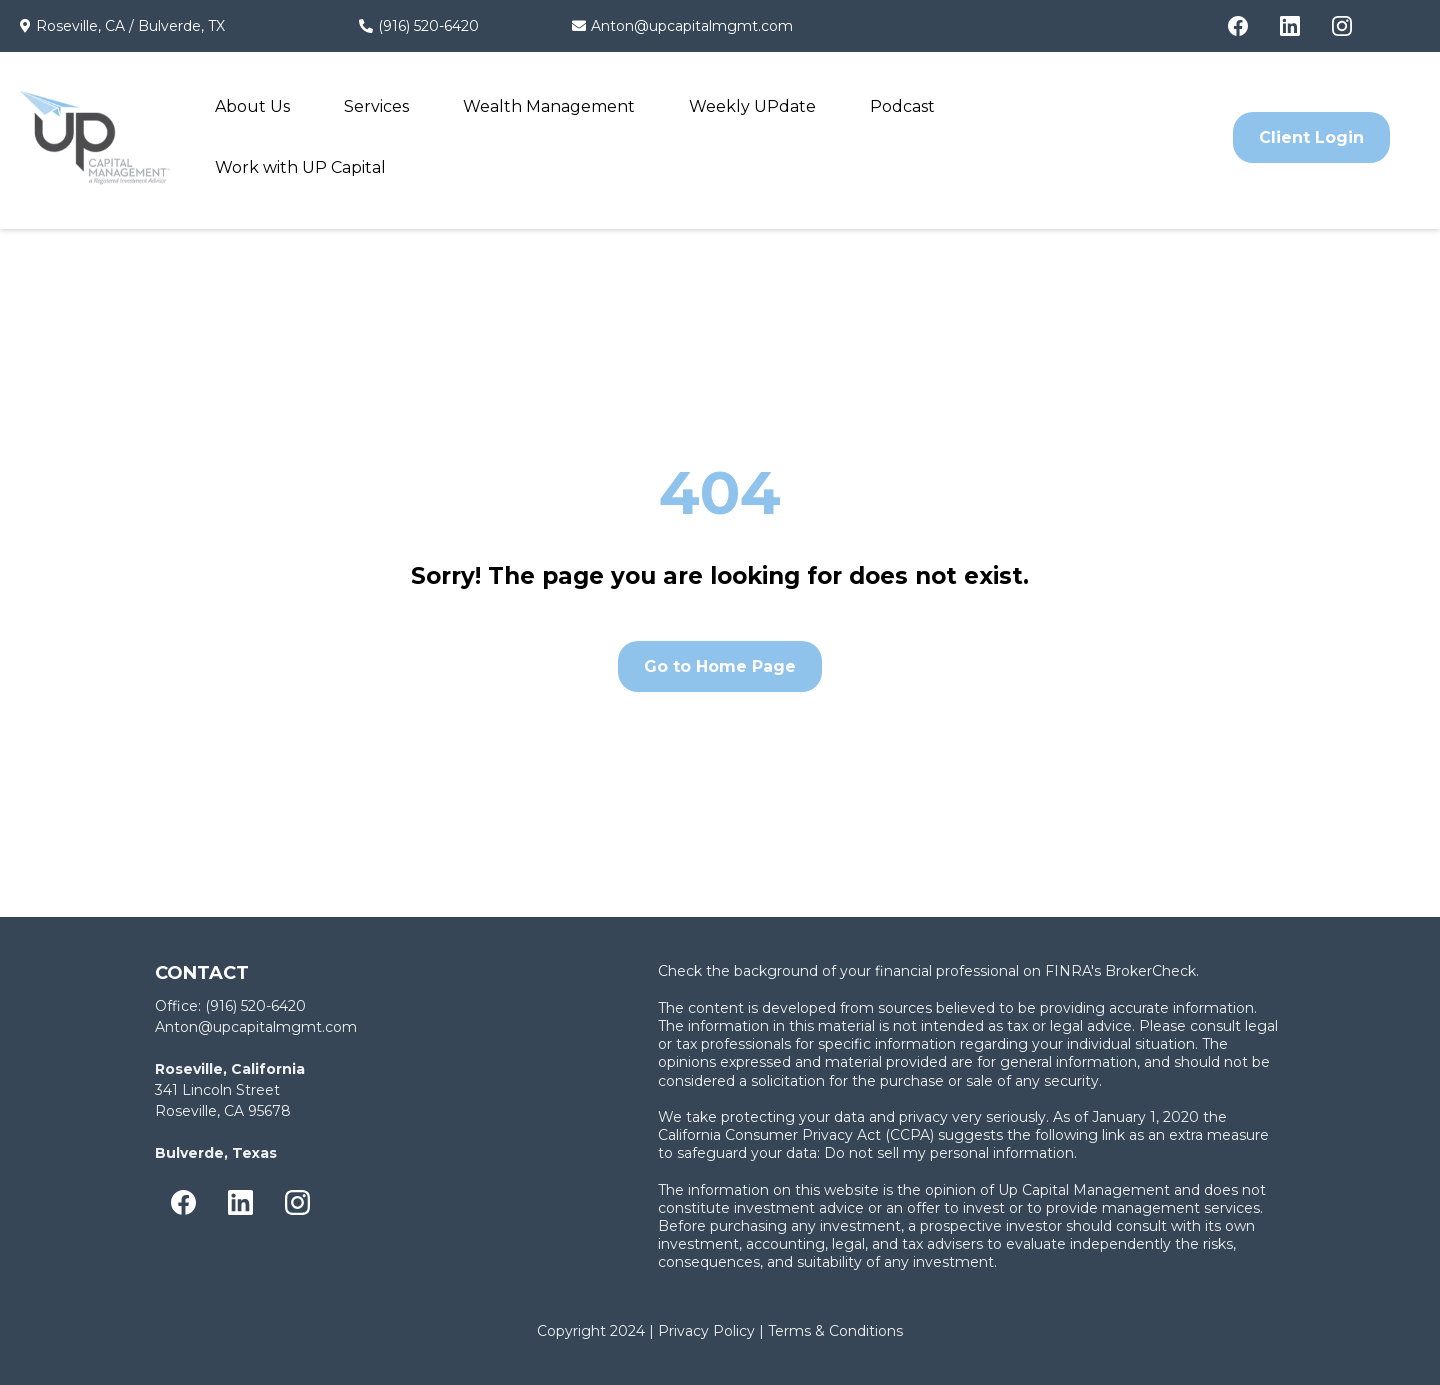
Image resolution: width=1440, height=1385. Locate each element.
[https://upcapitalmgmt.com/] (95, 138)
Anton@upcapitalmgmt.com (692, 26)
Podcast (902, 106)
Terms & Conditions (835, 1331)
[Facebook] (1238, 26)
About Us (252, 106)
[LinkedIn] (1290, 26)
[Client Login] (1311, 137)
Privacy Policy (706, 1331)
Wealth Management (549, 106)
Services (376, 106)
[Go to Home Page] (720, 666)
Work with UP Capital (300, 167)
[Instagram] (1342, 26)
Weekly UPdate (752, 106)
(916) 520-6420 (428, 26)
